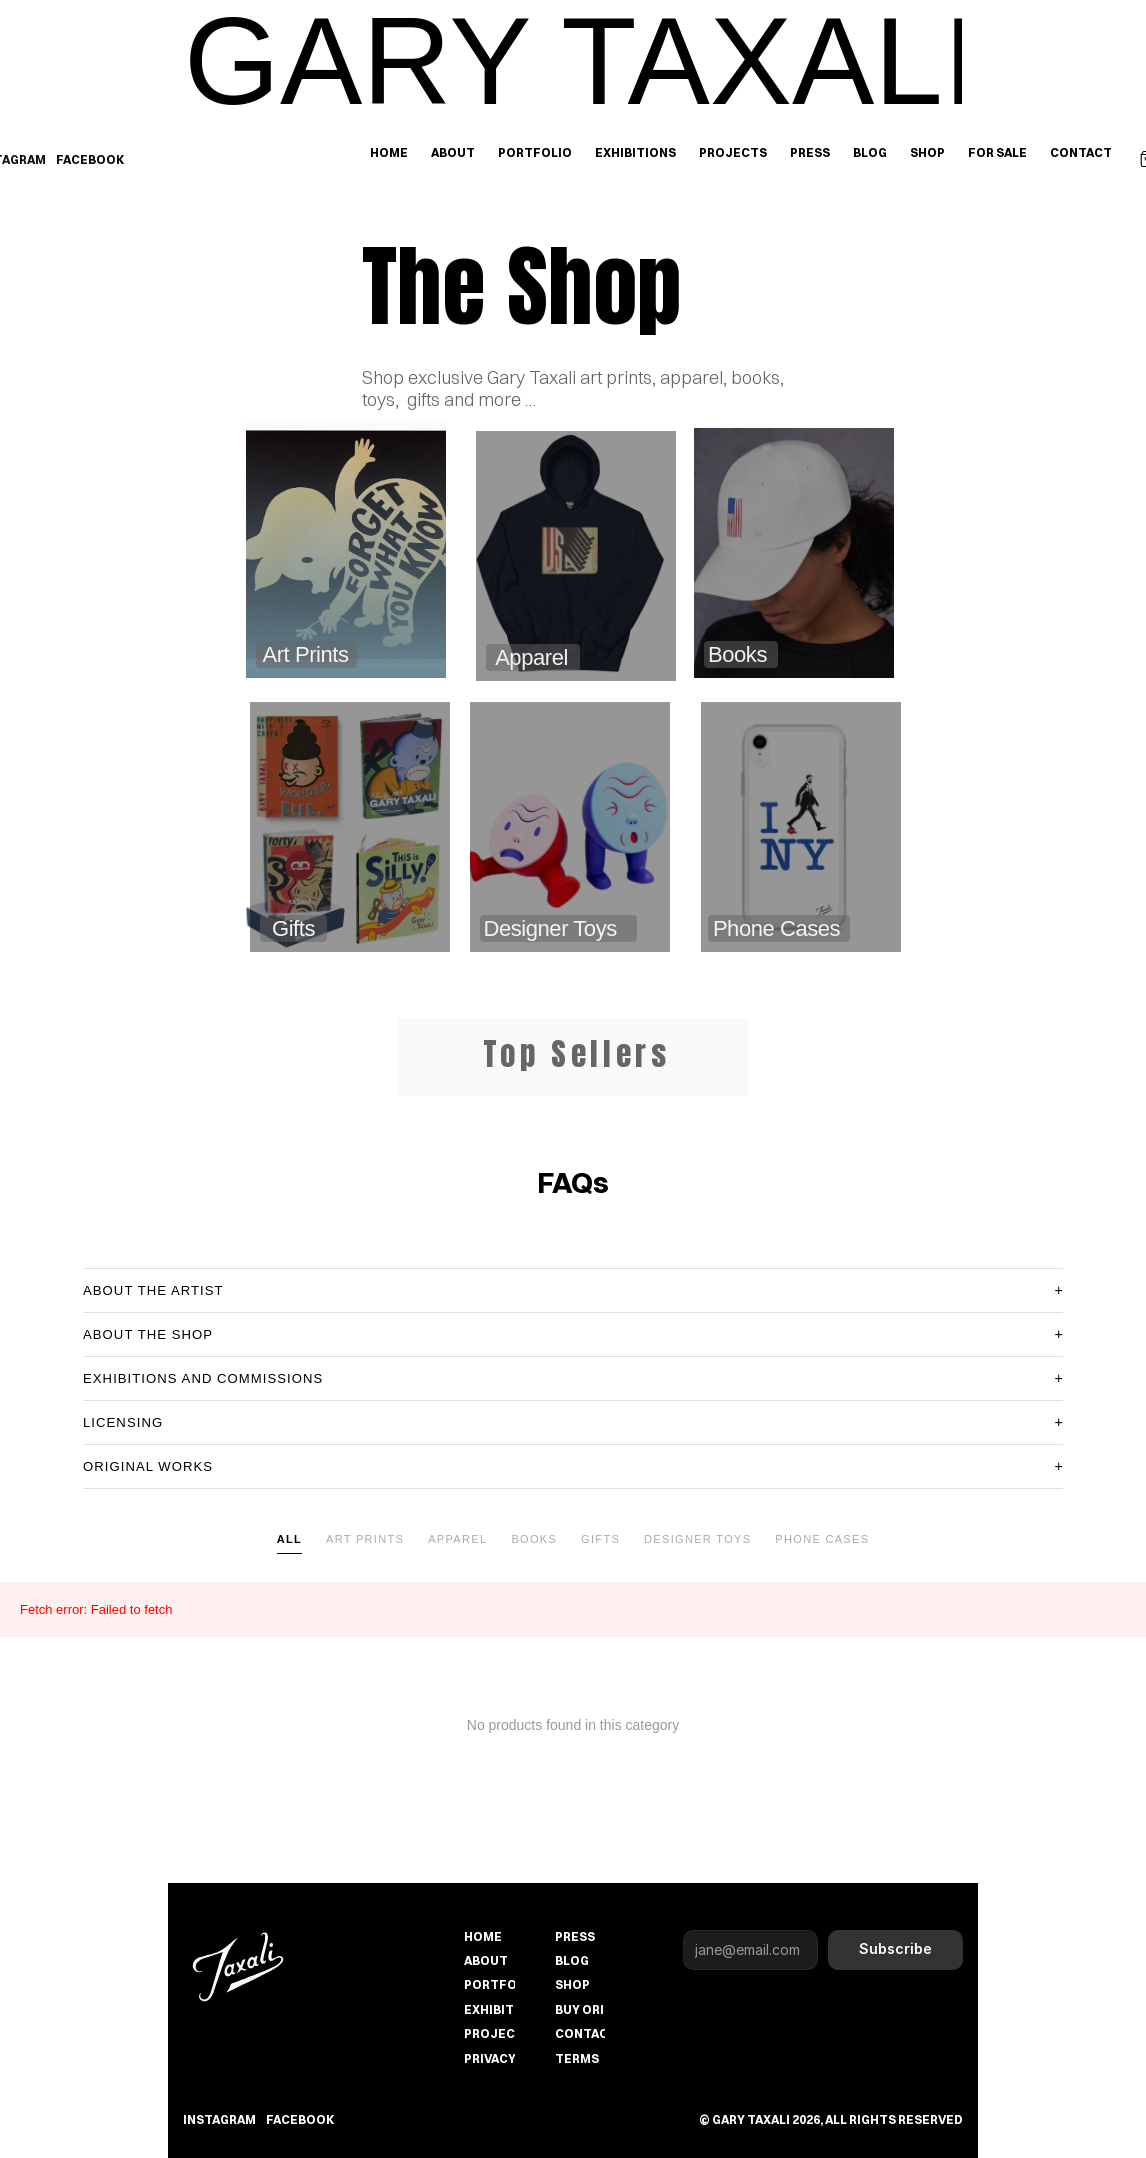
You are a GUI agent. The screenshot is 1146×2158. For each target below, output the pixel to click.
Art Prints (365, 1539)
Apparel (457, 1539)
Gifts (600, 1539)
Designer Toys (697, 1539)
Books (534, 1539)
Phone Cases (822, 1539)
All (289, 1539)
